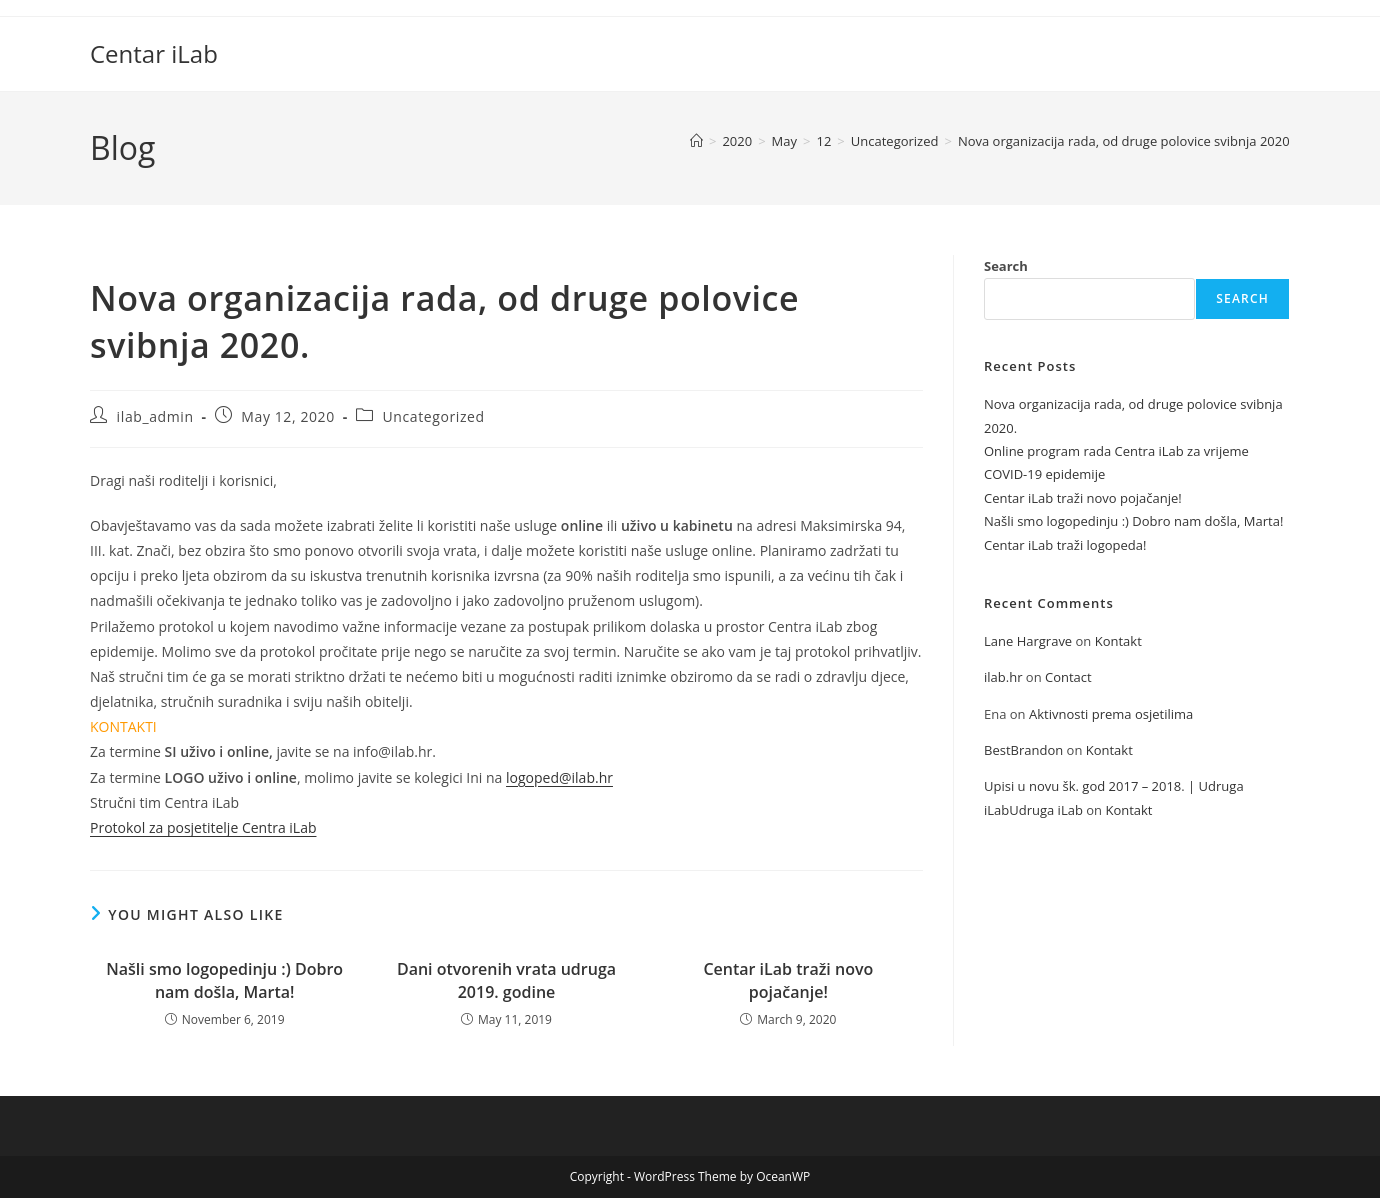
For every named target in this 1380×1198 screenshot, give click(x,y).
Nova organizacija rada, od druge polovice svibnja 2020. (1125, 141)
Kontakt (1118, 641)
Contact (1068, 677)
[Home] (696, 141)
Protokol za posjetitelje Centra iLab (203, 827)
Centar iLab (154, 53)
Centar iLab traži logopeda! (1065, 545)
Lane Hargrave (1028, 641)
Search (1006, 266)
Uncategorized (434, 416)
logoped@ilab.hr (559, 777)
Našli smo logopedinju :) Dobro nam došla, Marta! (224, 980)
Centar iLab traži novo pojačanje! (788, 980)
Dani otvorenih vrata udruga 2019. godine (506, 980)
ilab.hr (1003, 677)
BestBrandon (1023, 750)
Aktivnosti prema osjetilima (1111, 714)
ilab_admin (155, 416)
